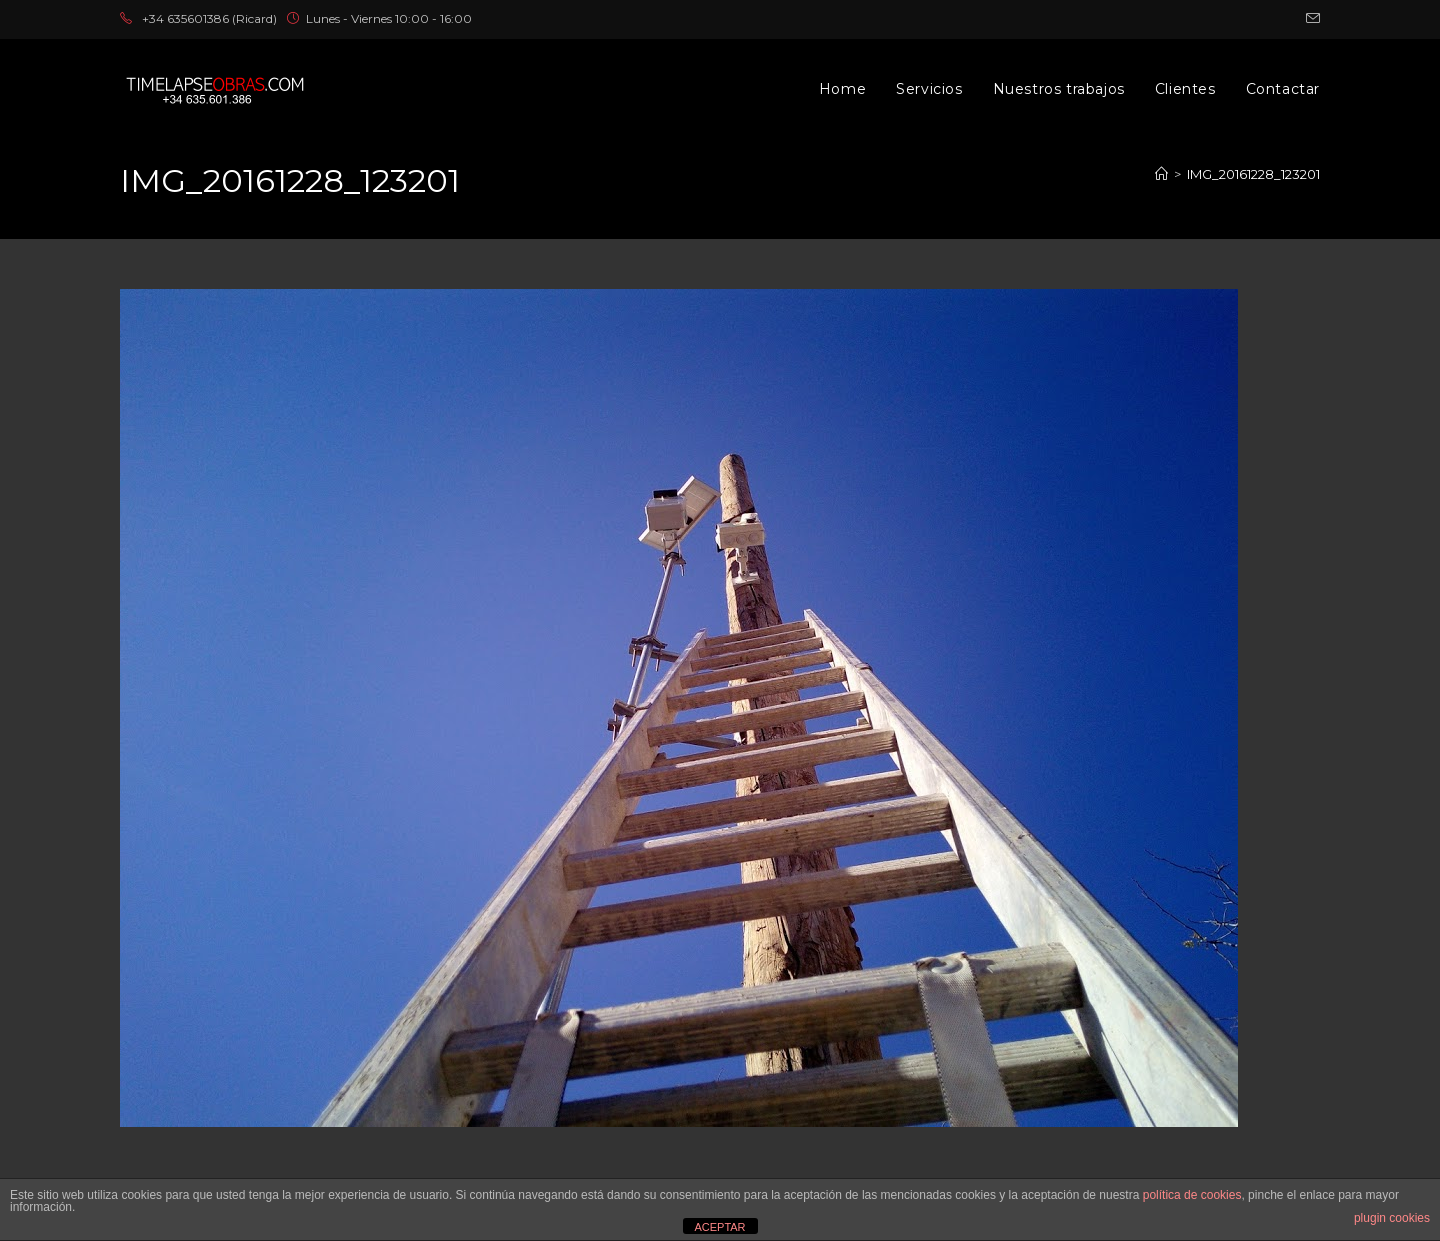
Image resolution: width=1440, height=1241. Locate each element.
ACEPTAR (719, 1227)
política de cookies (1192, 1195)
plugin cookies (1392, 1218)
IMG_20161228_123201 (1253, 174)
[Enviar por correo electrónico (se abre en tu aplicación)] (1310, 19)
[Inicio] (1161, 174)
